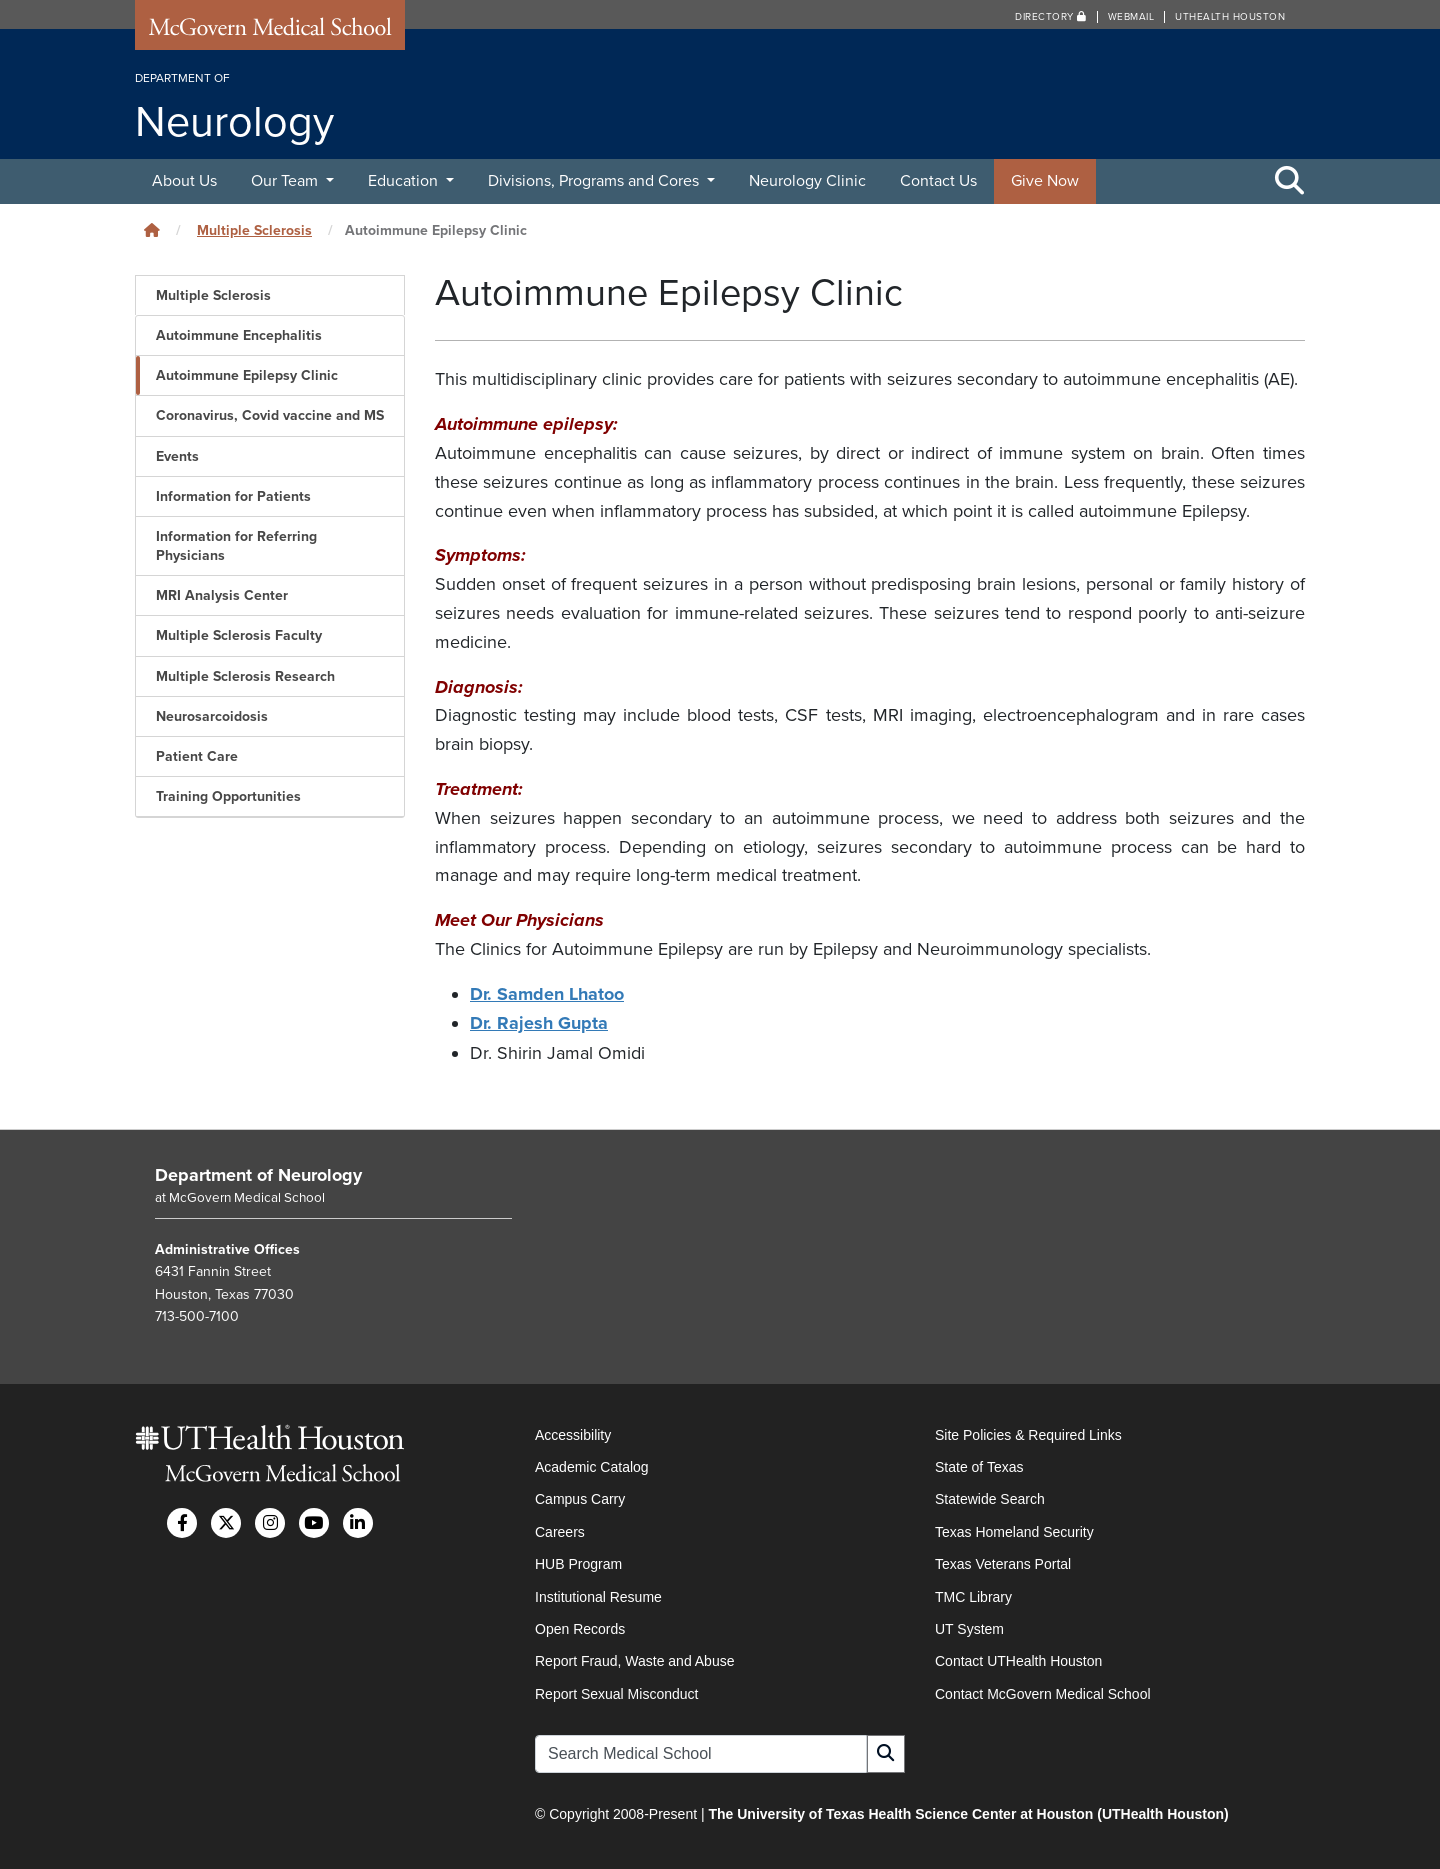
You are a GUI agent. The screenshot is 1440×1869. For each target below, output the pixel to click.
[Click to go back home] (152, 230)
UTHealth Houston (1230, 17)
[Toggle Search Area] (1290, 182)
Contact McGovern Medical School (1043, 1692)
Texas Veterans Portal (1003, 1562)
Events (177, 456)
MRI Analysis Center (222, 595)
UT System (969, 1627)
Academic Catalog (592, 1465)
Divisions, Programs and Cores (595, 181)
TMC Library (973, 1595)
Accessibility (573, 1433)
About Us (184, 181)
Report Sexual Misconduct (616, 1692)
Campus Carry (580, 1497)
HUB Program (578, 1562)
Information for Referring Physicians (236, 546)
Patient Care (197, 756)
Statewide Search (990, 1497)
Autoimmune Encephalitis (239, 335)
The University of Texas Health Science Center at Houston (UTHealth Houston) (968, 1812)
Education (405, 181)
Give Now (1045, 181)
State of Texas (979, 1465)
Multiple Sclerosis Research (245, 676)
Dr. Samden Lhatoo (547, 994)
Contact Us (938, 181)
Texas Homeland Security (1014, 1530)
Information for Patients (233, 496)
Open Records (580, 1627)
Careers (560, 1530)
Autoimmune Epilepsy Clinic (247, 375)
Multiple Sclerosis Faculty (239, 635)
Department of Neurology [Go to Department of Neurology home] (258, 1173)
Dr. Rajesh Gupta (539, 1023)
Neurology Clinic (807, 181)
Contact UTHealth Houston (1018, 1659)
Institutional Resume (598, 1595)
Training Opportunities (228, 796)
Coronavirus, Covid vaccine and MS (270, 415)
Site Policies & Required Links (1028, 1433)
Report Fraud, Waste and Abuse (634, 1659)
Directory (1051, 17)
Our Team (286, 181)
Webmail (1131, 17)
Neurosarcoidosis (212, 716)
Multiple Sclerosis (254, 230)
